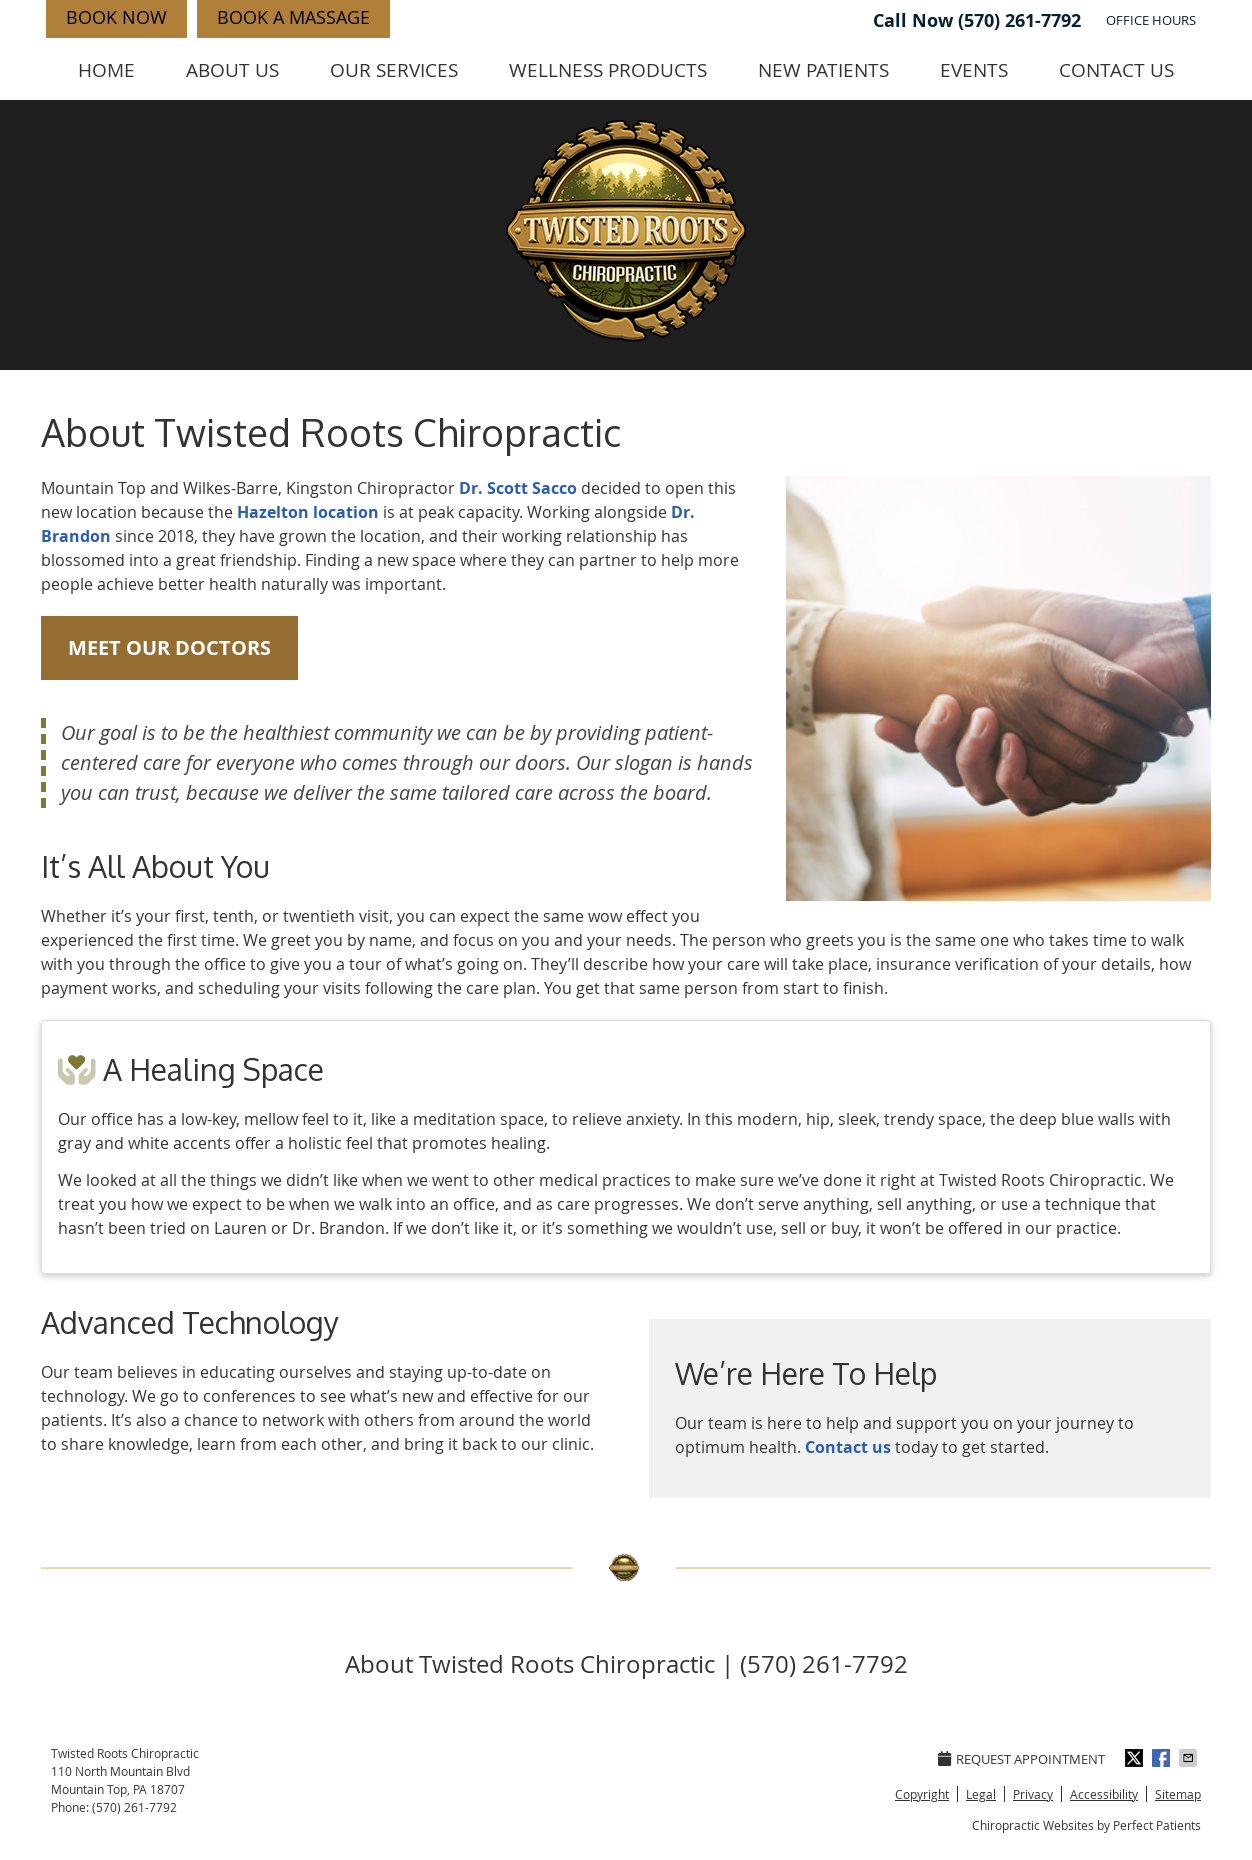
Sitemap (1178, 1794)
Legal (981, 1794)
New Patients (823, 70)
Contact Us (1116, 70)
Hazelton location (308, 512)
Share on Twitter (1136, 1758)
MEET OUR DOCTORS (169, 647)
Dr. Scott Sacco (518, 488)
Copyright (922, 1794)
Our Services (394, 70)
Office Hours (1151, 20)
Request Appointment (1021, 1759)
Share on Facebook (1163, 1758)
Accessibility (1104, 1794)
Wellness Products (608, 70)
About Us (232, 70)
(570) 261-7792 (1019, 20)
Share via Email (1190, 1758)
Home (106, 70)
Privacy (1033, 1794)
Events (974, 70)
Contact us (848, 1447)
